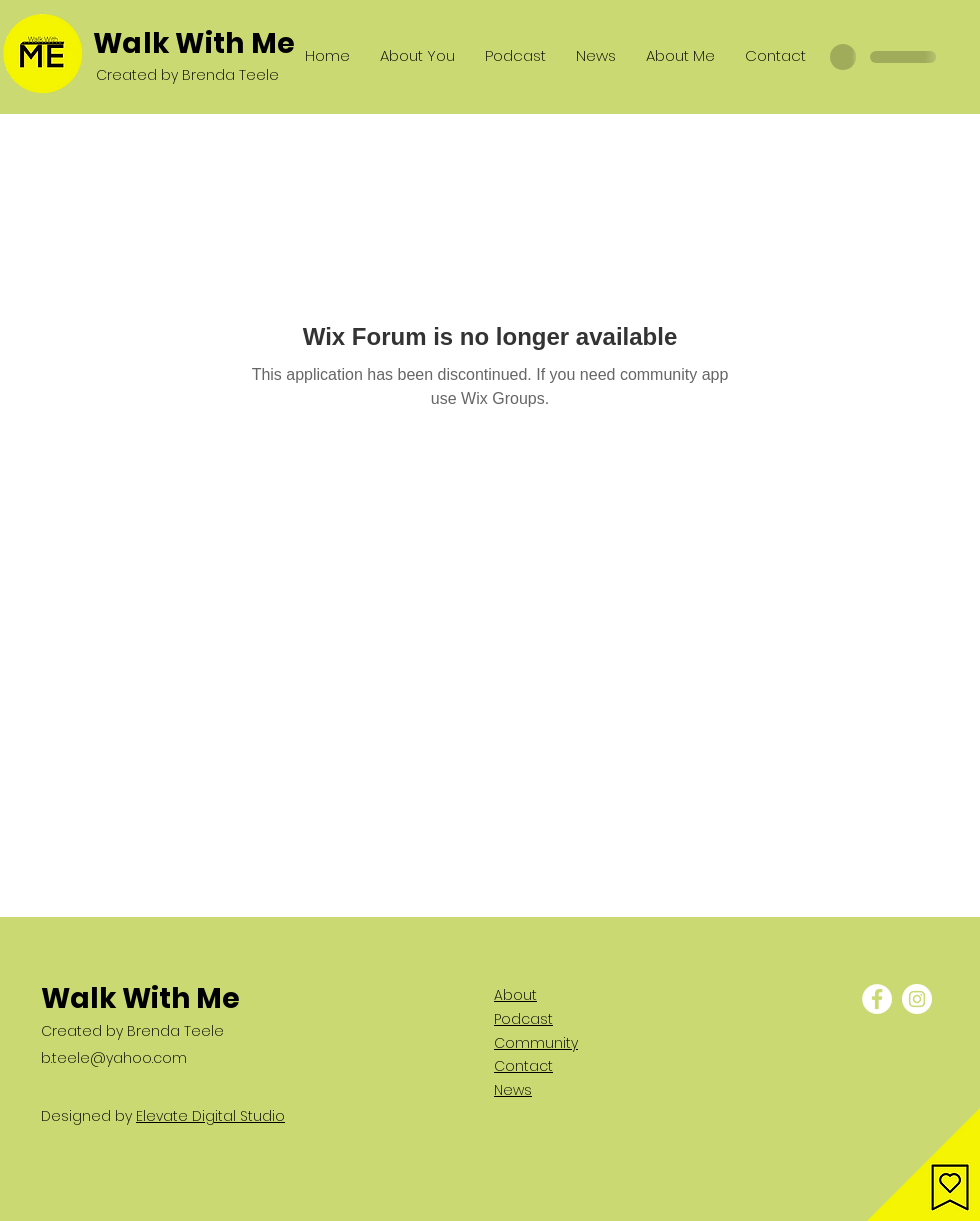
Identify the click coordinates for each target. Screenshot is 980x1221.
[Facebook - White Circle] (877, 999)
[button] (923, 1164)
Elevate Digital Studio (210, 1116)
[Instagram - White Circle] (917, 999)
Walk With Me (194, 43)
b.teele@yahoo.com (114, 1058)
